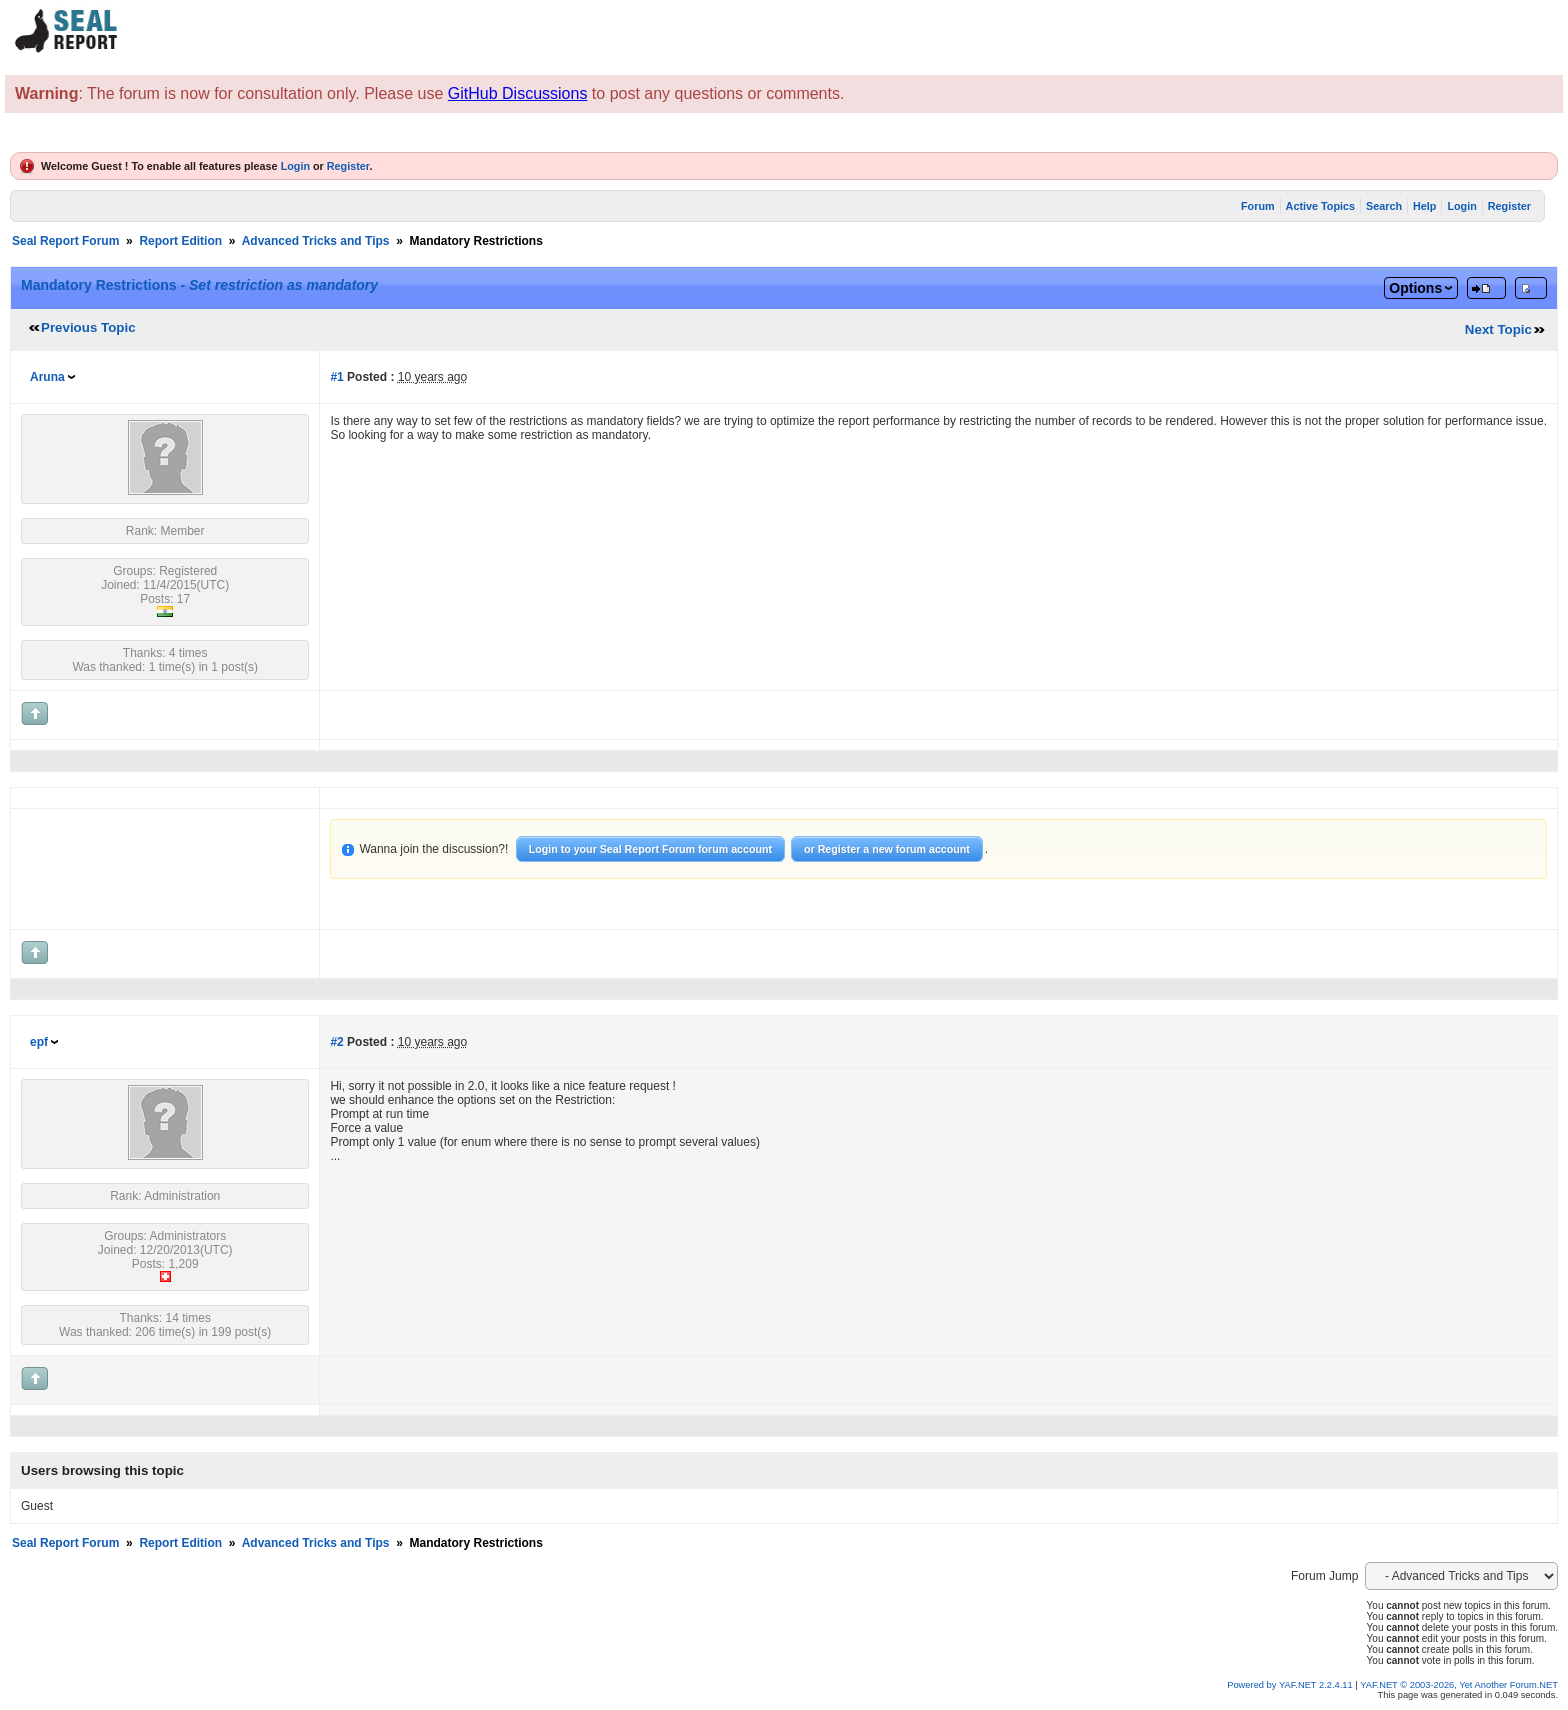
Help (1424, 206)
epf (39, 1042)
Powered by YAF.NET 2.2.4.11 (1291, 1685)
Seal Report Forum (65, 241)
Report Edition (180, 241)
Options (1415, 288)
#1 (336, 377)
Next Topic (1498, 329)
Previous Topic (88, 327)
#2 (336, 1042)
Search (1384, 206)
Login (295, 166)
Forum (1258, 206)
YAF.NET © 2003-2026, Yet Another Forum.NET (1459, 1685)
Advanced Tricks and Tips (316, 241)
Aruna (47, 377)
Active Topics (1320, 206)
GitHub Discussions (518, 93)
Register (348, 166)
